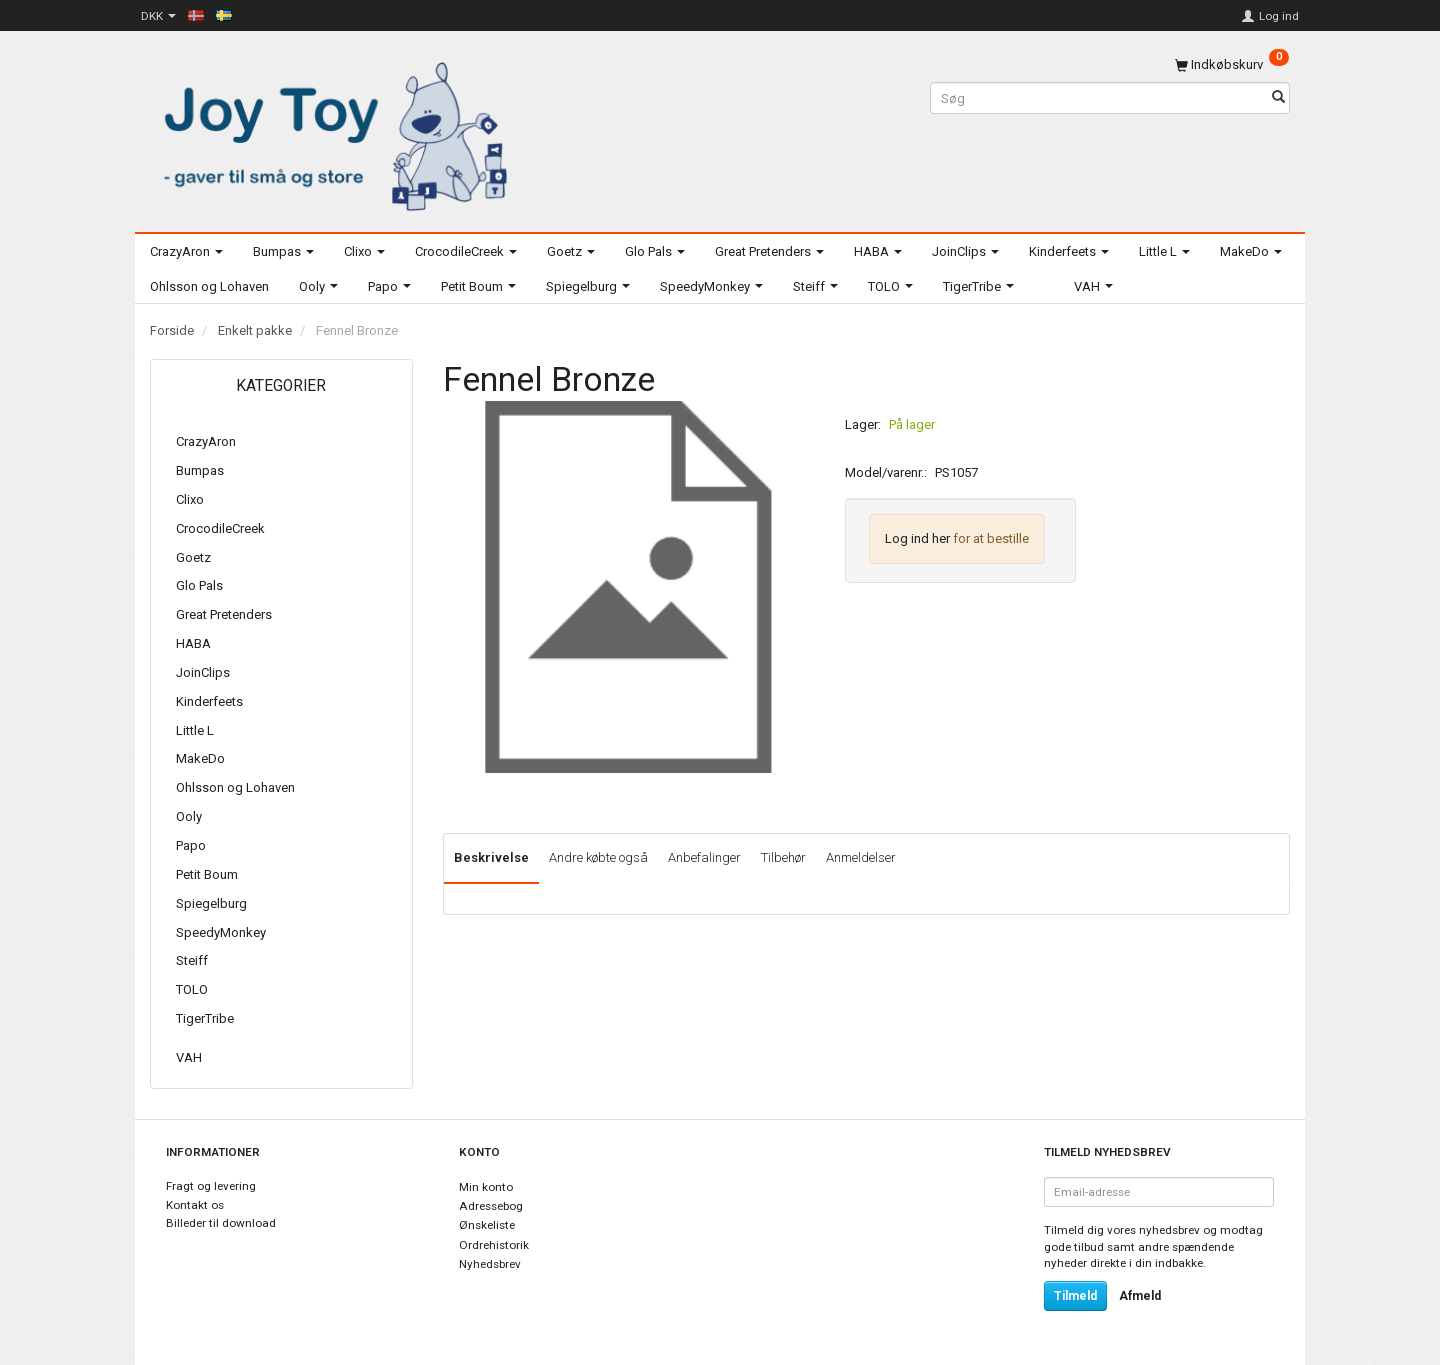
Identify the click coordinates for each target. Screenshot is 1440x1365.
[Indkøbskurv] (1232, 64)
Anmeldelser (861, 857)
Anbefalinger (704, 857)
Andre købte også (598, 857)
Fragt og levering (211, 1186)
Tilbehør (783, 857)
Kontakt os (195, 1205)
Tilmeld (1075, 1296)
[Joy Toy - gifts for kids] (330, 132)
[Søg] (1278, 98)
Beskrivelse (491, 857)
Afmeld (1140, 1296)
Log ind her (917, 538)
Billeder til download (221, 1223)
